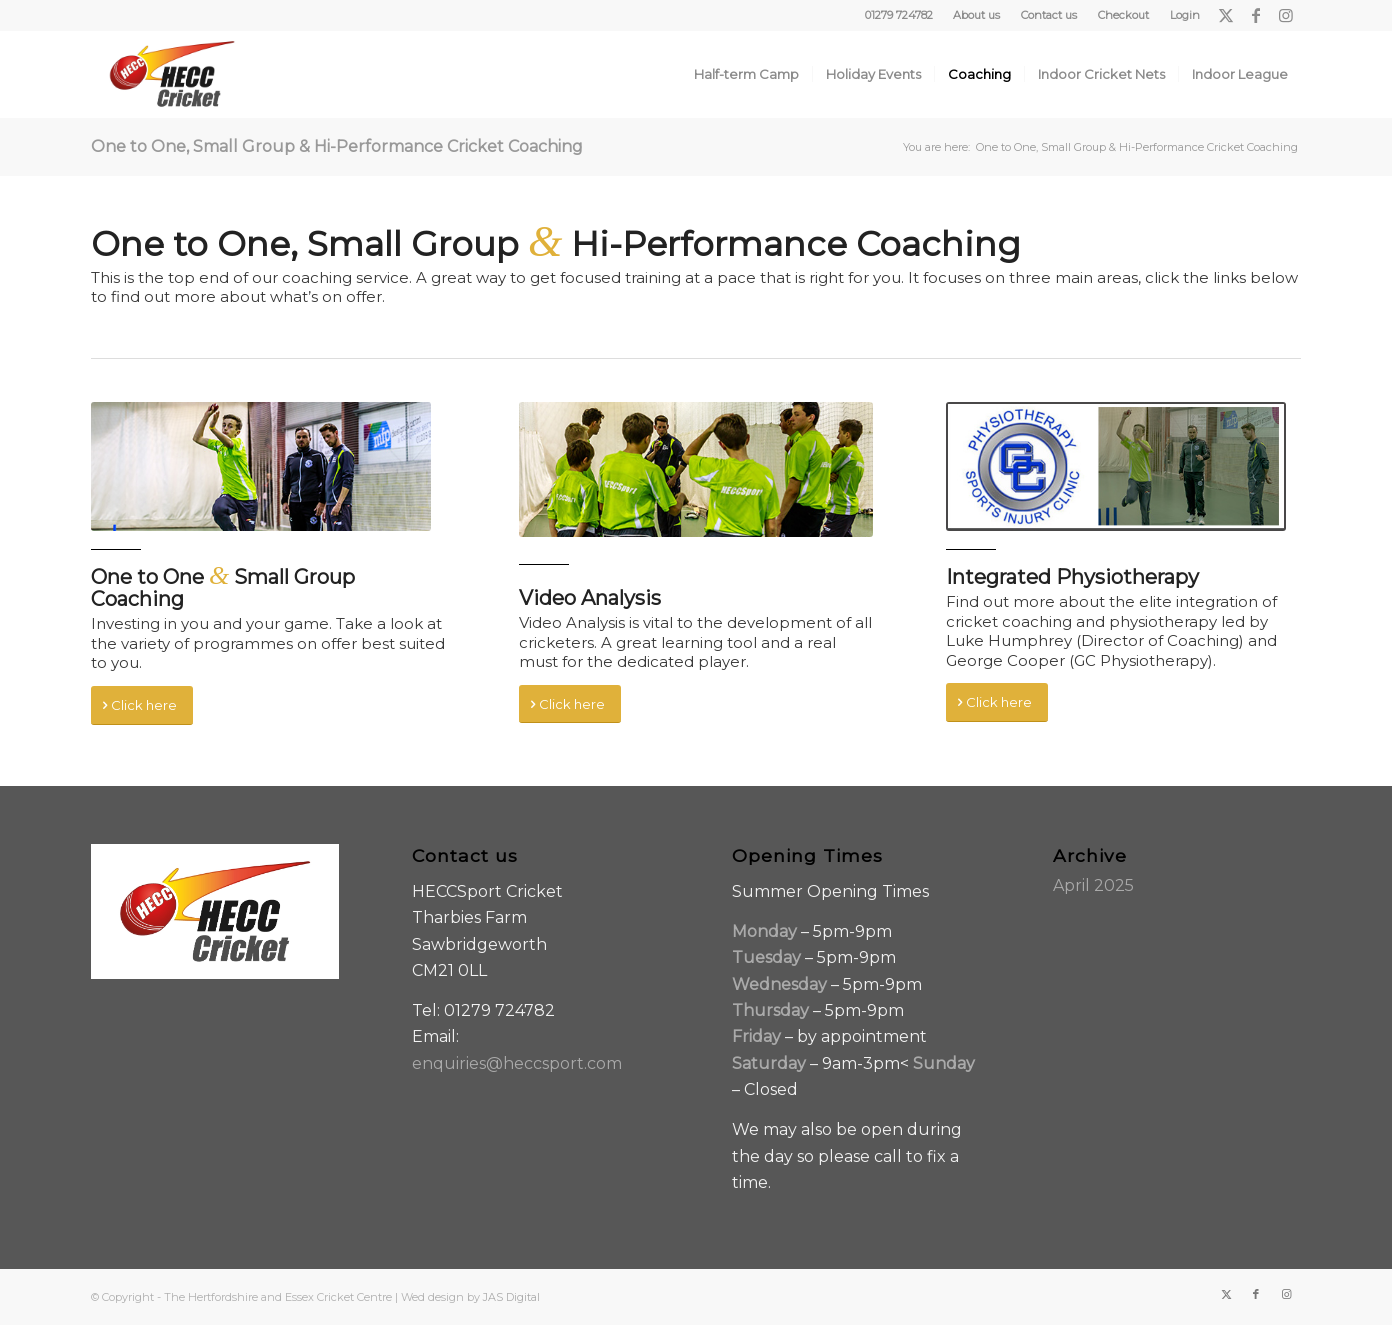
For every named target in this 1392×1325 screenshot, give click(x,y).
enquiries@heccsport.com (517, 1063)
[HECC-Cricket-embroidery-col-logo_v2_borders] (172, 74)
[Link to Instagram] (1286, 15)
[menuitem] (977, 15)
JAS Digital (511, 1297)
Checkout (1123, 15)
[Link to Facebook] (1255, 15)
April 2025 (1093, 885)
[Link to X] (1225, 15)
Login (1185, 15)
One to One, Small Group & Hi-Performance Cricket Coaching (337, 146)
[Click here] (142, 705)
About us (976, 15)
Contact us (1049, 15)
